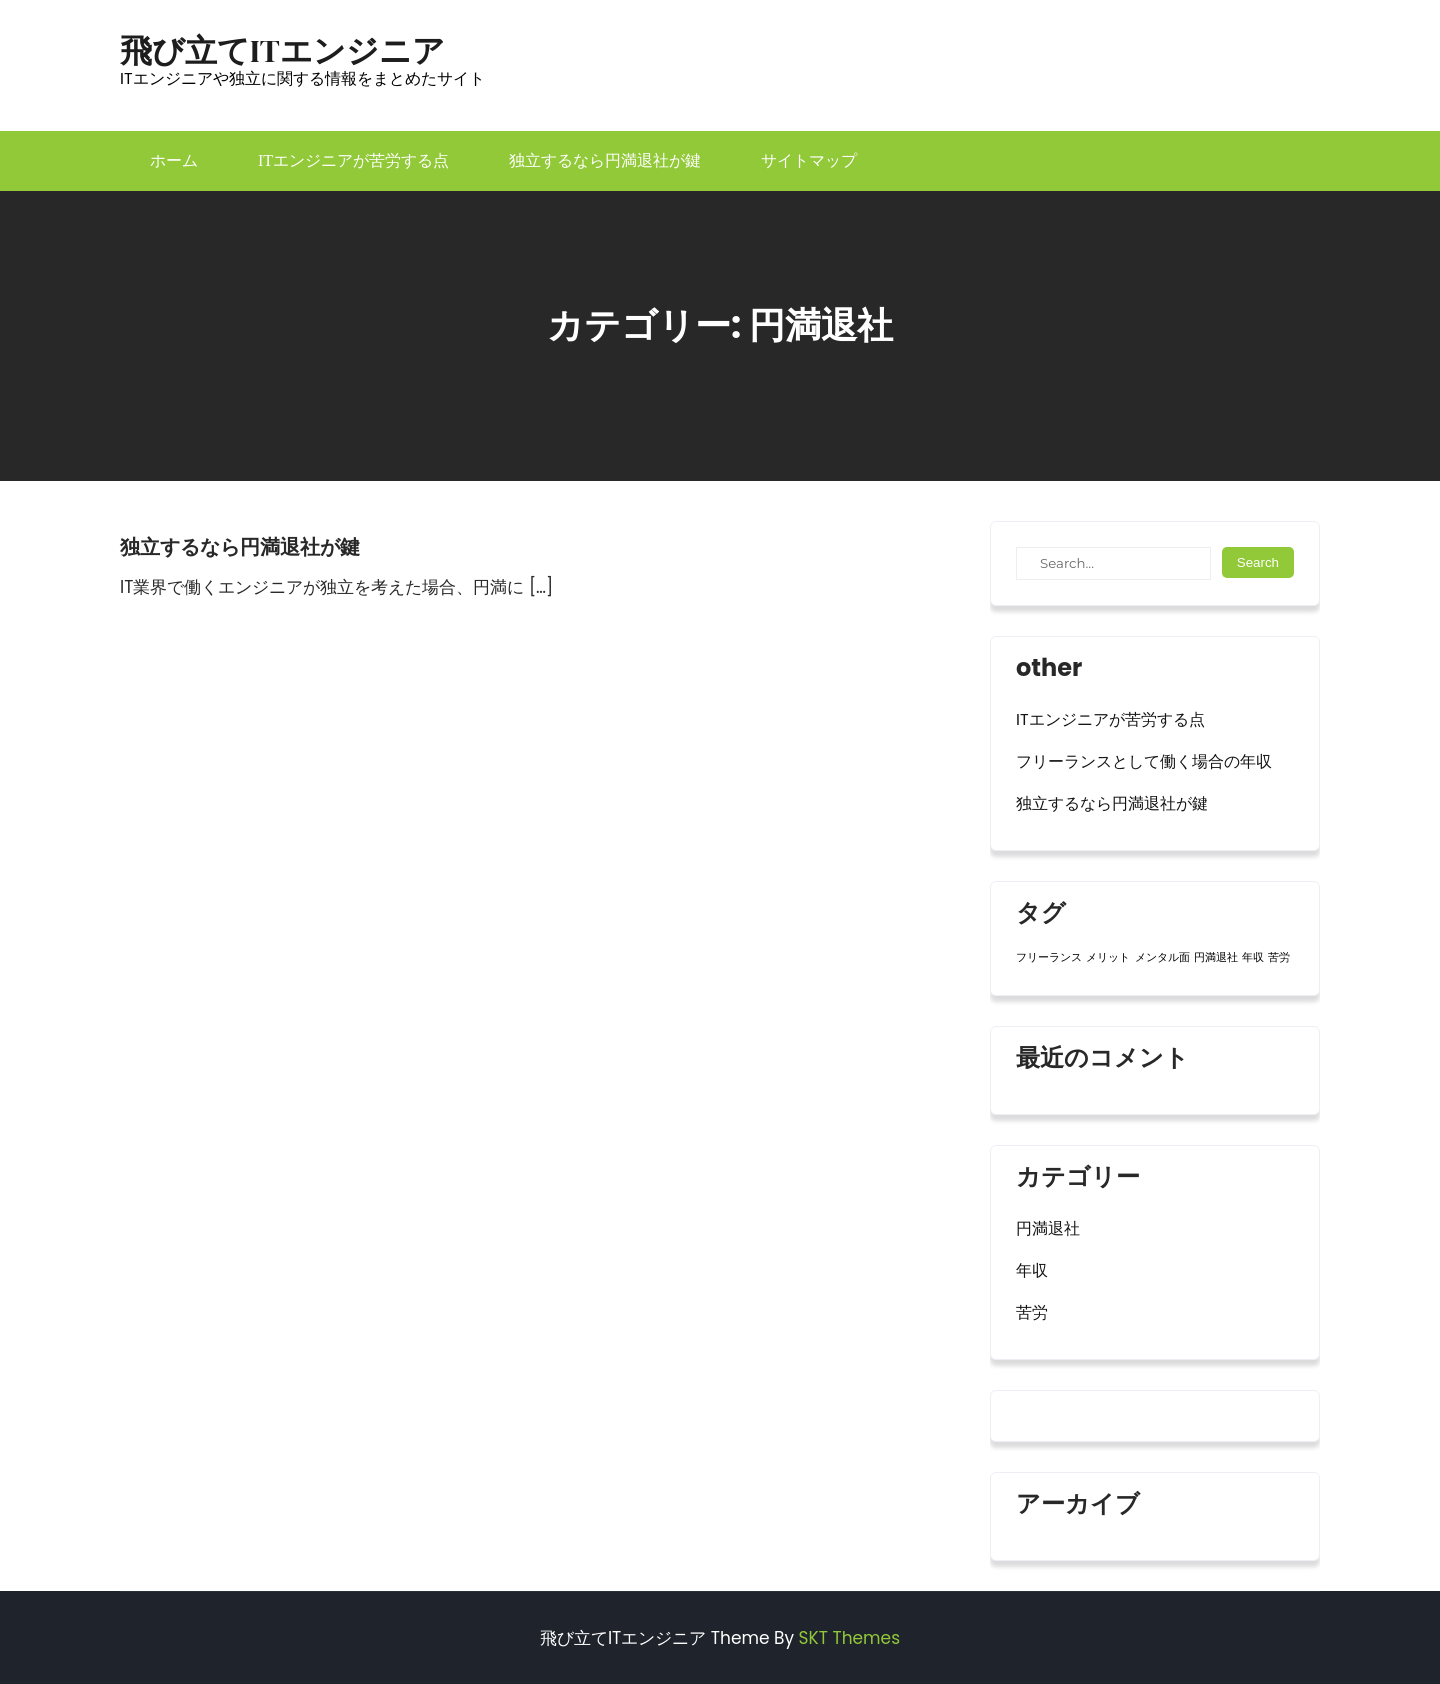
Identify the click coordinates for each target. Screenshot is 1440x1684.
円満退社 (1048, 1228)
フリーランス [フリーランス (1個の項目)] (1049, 957)
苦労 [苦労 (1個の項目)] (1279, 957)
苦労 (1032, 1312)
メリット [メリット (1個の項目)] (1108, 957)
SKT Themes (849, 1638)
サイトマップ (809, 160)
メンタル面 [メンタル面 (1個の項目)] (1162, 957)
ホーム (174, 160)
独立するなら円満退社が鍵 (605, 160)
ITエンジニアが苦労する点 (353, 160)
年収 (1032, 1270)
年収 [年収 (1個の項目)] (1253, 957)
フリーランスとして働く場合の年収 (1144, 761)
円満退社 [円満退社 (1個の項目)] (1216, 957)
